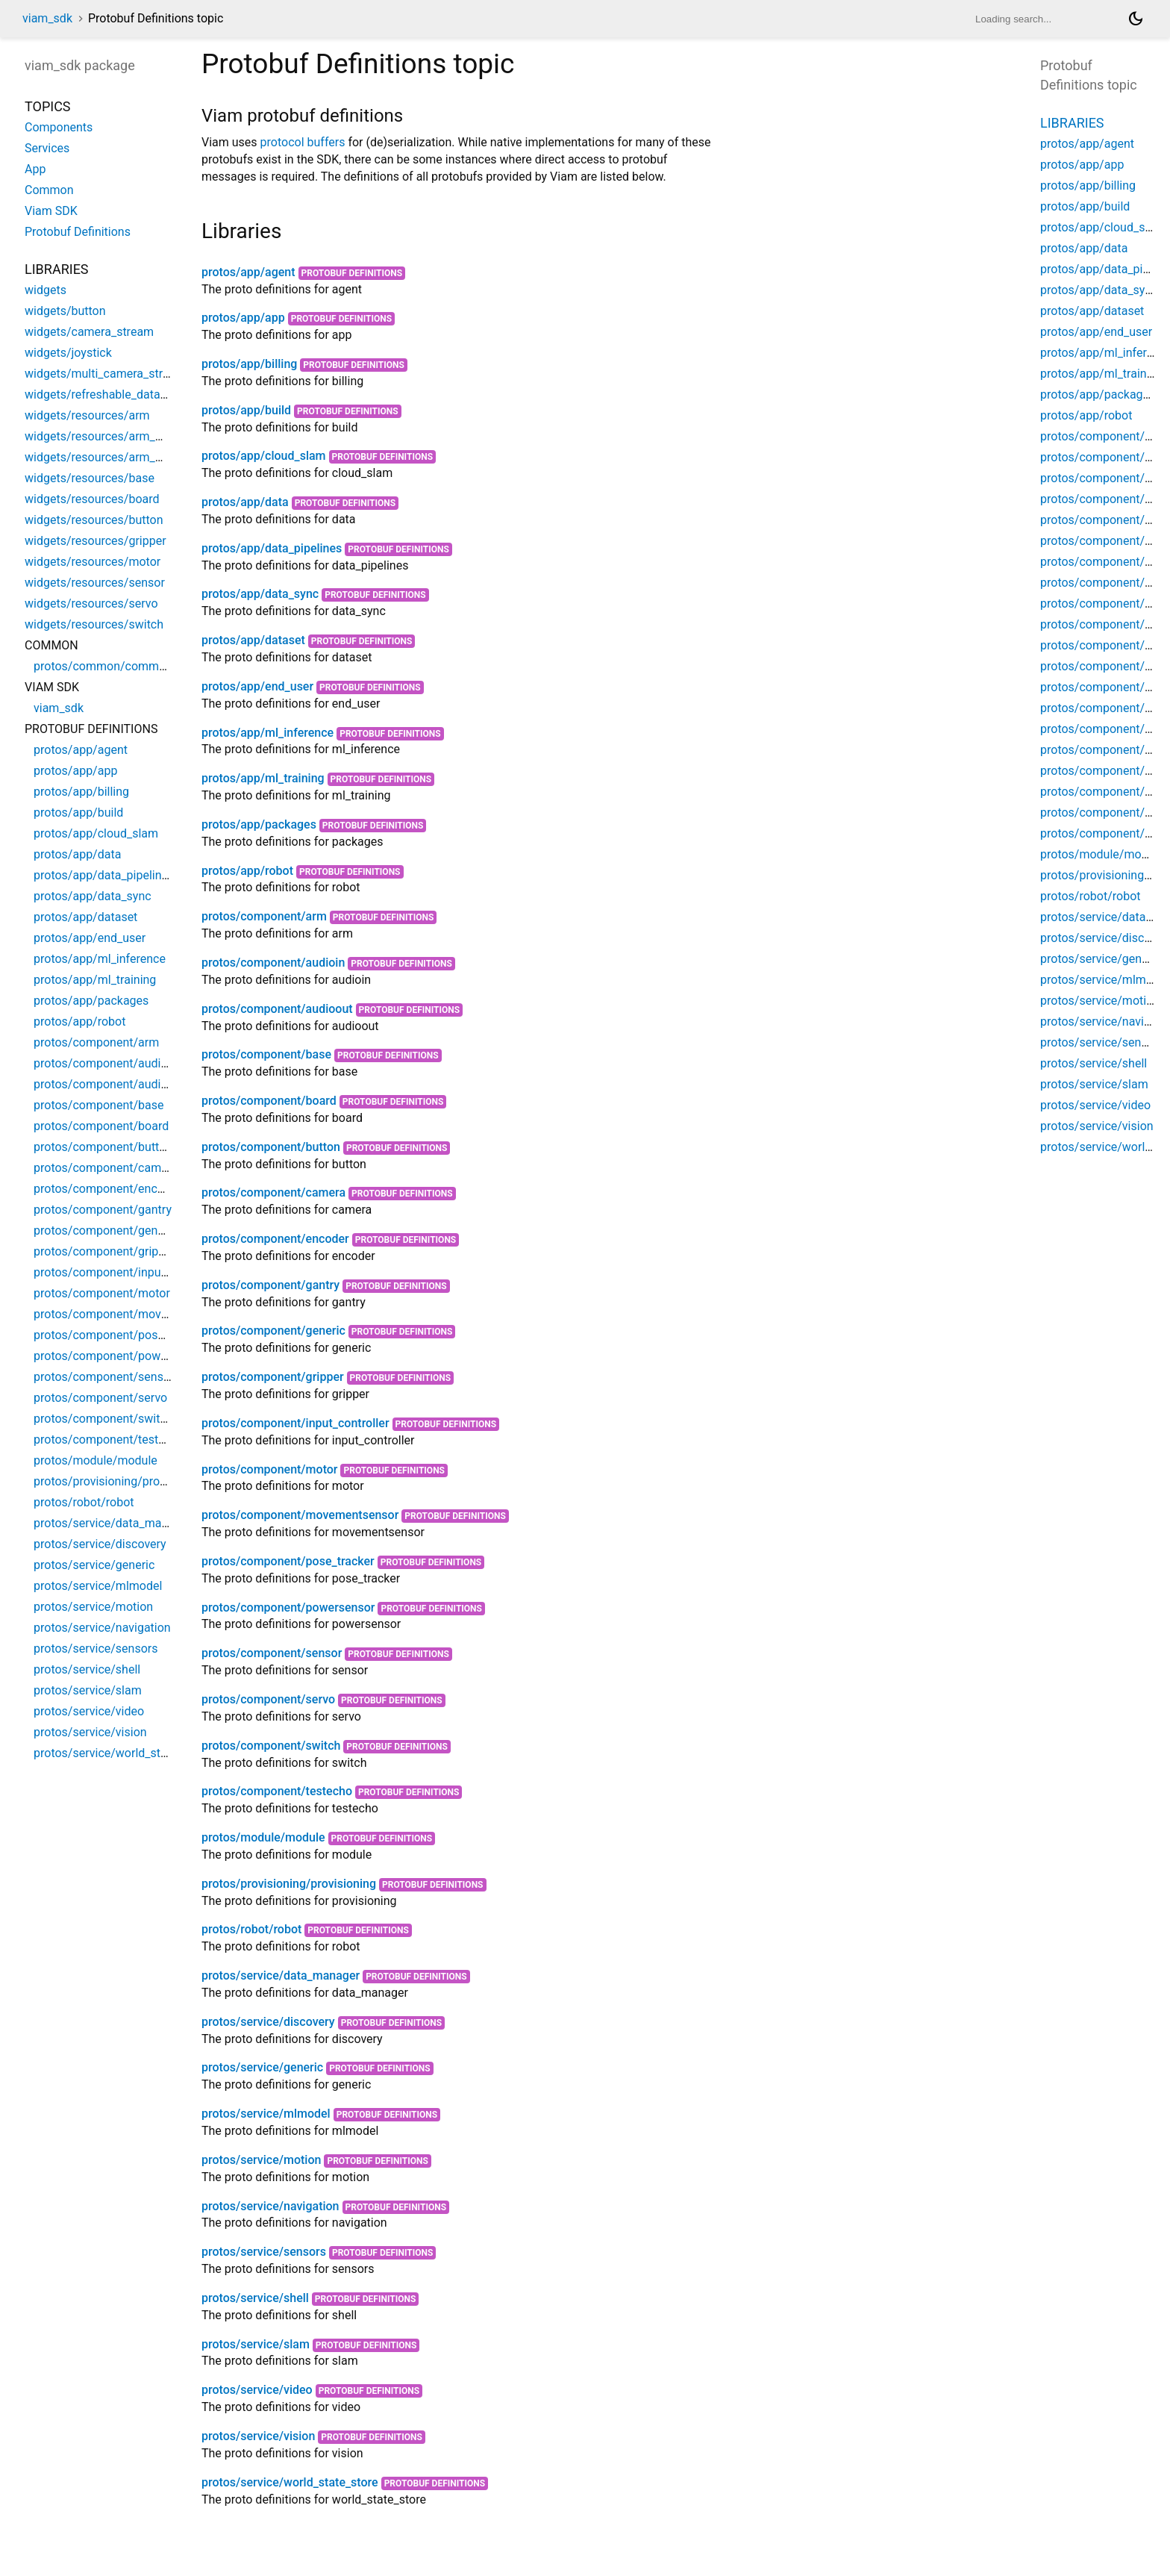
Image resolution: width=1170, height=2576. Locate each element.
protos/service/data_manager (280, 1975)
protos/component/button (270, 1147)
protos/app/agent (248, 272)
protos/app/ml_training (263, 778)
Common (49, 190)
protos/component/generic (273, 1330)
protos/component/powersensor (288, 1607)
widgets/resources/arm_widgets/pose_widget (147, 457)
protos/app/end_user (257, 686)
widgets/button (65, 311)
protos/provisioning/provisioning (288, 1884)
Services (47, 148)
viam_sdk (47, 18)
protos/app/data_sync (260, 594)
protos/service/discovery (268, 2022)
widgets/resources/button (94, 520)
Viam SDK (51, 211)
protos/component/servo (268, 1699)
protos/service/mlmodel (266, 2113)
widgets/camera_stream (89, 332)
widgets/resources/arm (87, 415)
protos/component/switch (270, 1745)
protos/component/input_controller (295, 1423)
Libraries (1072, 123)
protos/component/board (269, 1101)
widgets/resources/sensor (95, 583)
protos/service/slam (255, 2344)
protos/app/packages (258, 824)
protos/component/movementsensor (299, 1515)
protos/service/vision (258, 2436)
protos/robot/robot (251, 1929)
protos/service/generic (262, 2067)
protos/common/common (103, 666)
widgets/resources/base (89, 478)
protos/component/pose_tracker (288, 1561)
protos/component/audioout (277, 1009)
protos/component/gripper (272, 1377)
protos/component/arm (264, 916)
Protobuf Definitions (352, 273)
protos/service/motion (261, 2160)
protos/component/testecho (276, 1791)
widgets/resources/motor (92, 562)
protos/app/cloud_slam (263, 456)
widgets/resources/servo (91, 603)
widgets (45, 290)
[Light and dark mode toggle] (1136, 19)
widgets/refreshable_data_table (108, 394)
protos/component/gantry (270, 1285)
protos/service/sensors (263, 2252)
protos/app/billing (249, 364)
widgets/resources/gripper (95, 541)
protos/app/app (243, 318)
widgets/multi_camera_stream (105, 374)
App (35, 169)
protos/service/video (257, 2390)
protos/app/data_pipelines (271, 548)
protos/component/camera (273, 1192)
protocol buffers (302, 142)
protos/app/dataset (253, 640)
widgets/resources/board (92, 499)
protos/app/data (245, 502)
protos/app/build (246, 410)
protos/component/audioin (273, 962)
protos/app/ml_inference (267, 733)
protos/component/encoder (275, 1239)
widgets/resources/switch (94, 624)
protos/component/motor (269, 1469)
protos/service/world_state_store (289, 2482)
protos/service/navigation (270, 2206)
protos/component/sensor (271, 1653)
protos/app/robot (247, 871)
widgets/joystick (68, 353)
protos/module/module (263, 1837)
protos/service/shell (255, 2298)
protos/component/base (266, 1054)
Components (59, 127)
